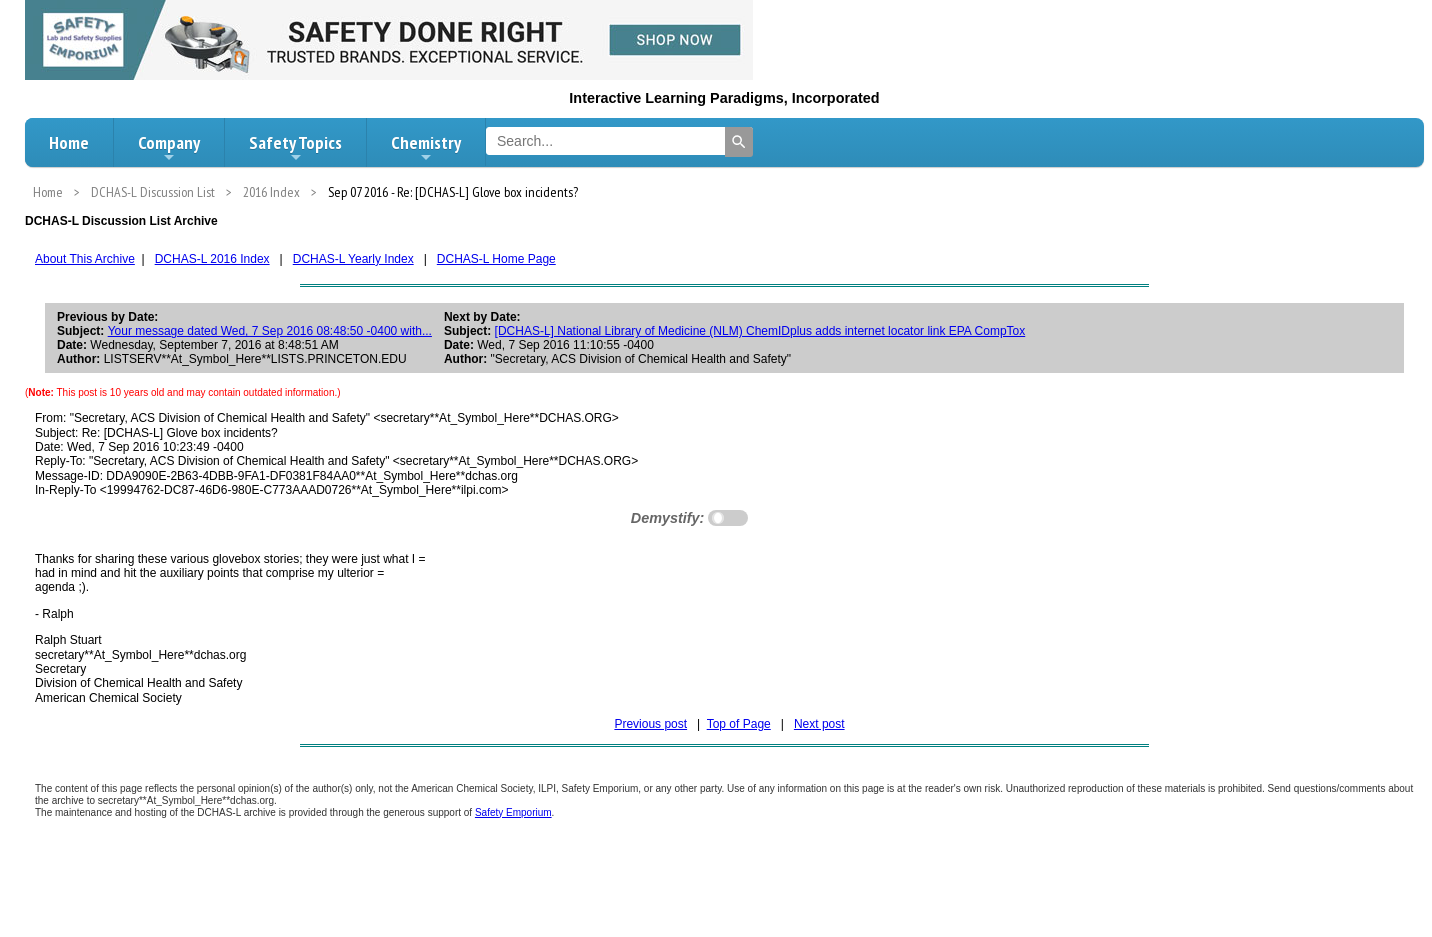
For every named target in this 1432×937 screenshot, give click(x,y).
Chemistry (426, 148)
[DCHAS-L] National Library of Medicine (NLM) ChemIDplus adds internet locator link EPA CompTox (760, 331)
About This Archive (85, 259)
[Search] (739, 142)
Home (69, 142)
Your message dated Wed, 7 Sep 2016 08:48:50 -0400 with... (270, 331)
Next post (819, 724)
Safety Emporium (513, 812)
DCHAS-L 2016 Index (212, 259)
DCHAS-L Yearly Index (353, 259)
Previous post (650, 724)
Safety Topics (295, 148)
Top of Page (739, 724)
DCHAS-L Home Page (496, 259)
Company (169, 148)
